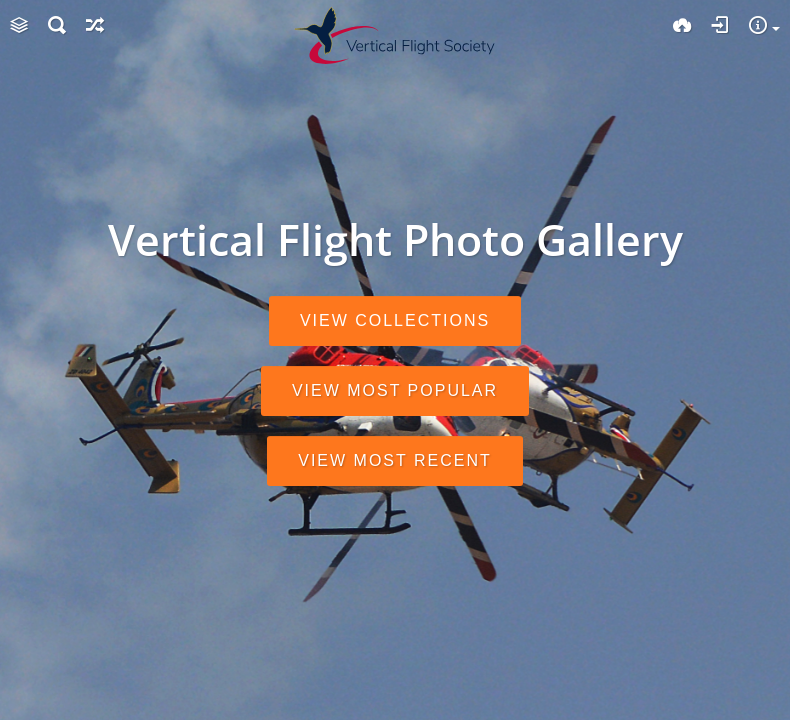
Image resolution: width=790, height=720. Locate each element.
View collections (395, 320)
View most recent (395, 460)
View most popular (395, 390)
